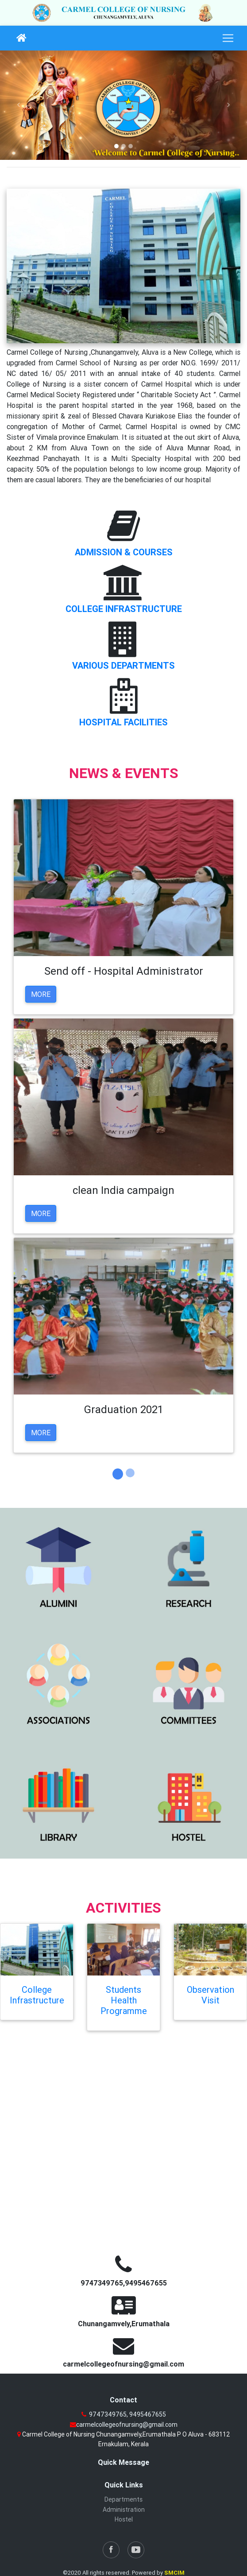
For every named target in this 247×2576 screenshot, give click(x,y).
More (40, 994)
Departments (123, 2499)
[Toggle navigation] (228, 38)
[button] (18, 105)
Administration (124, 2510)
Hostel (124, 2519)
